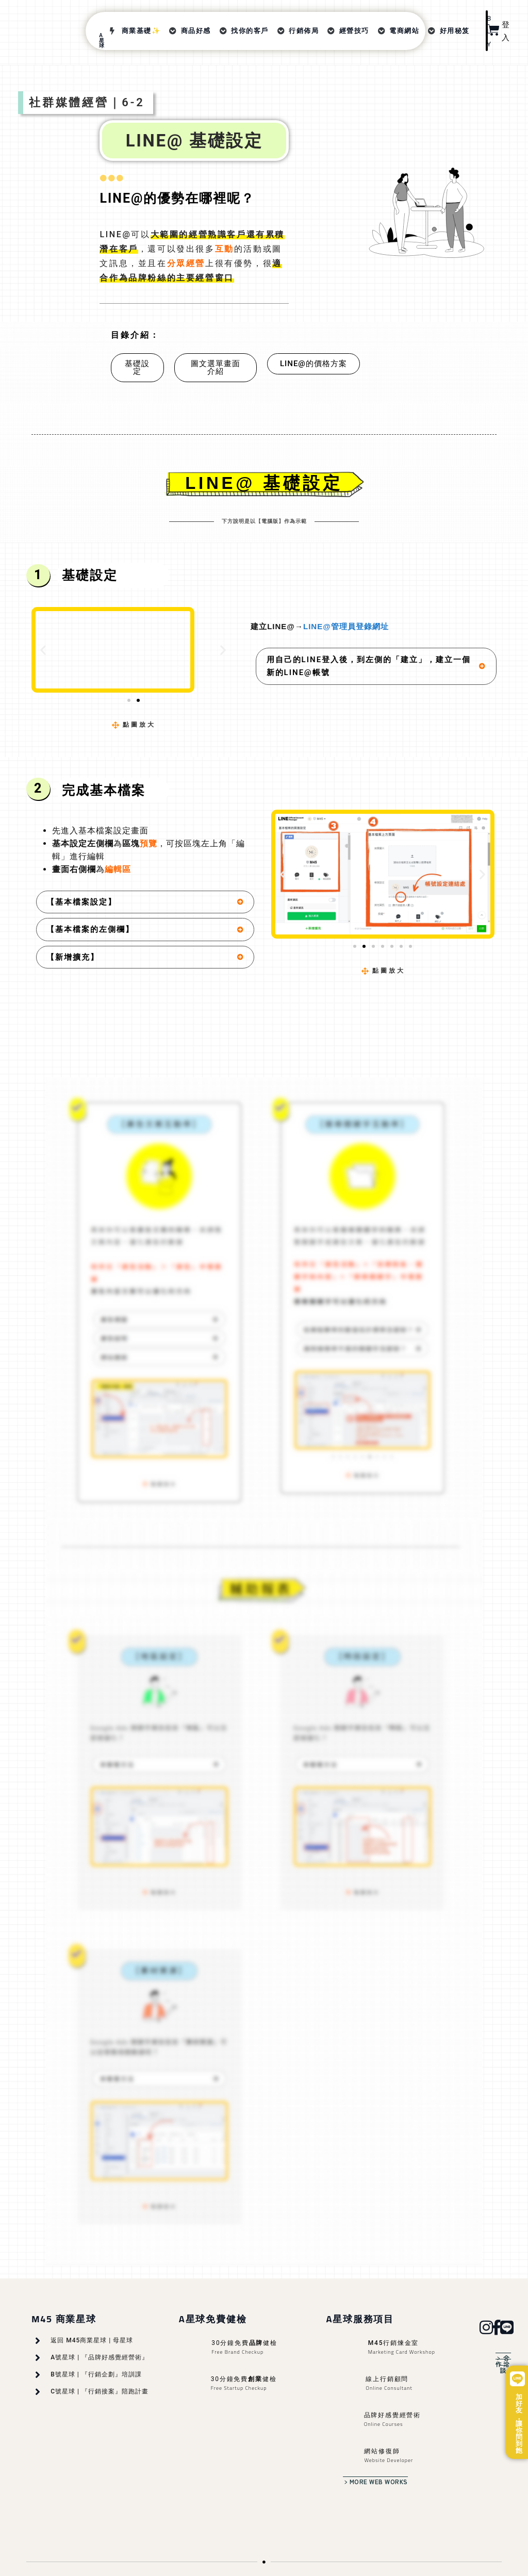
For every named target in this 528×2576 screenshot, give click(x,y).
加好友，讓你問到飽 (519, 2423)
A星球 (102, 40)
